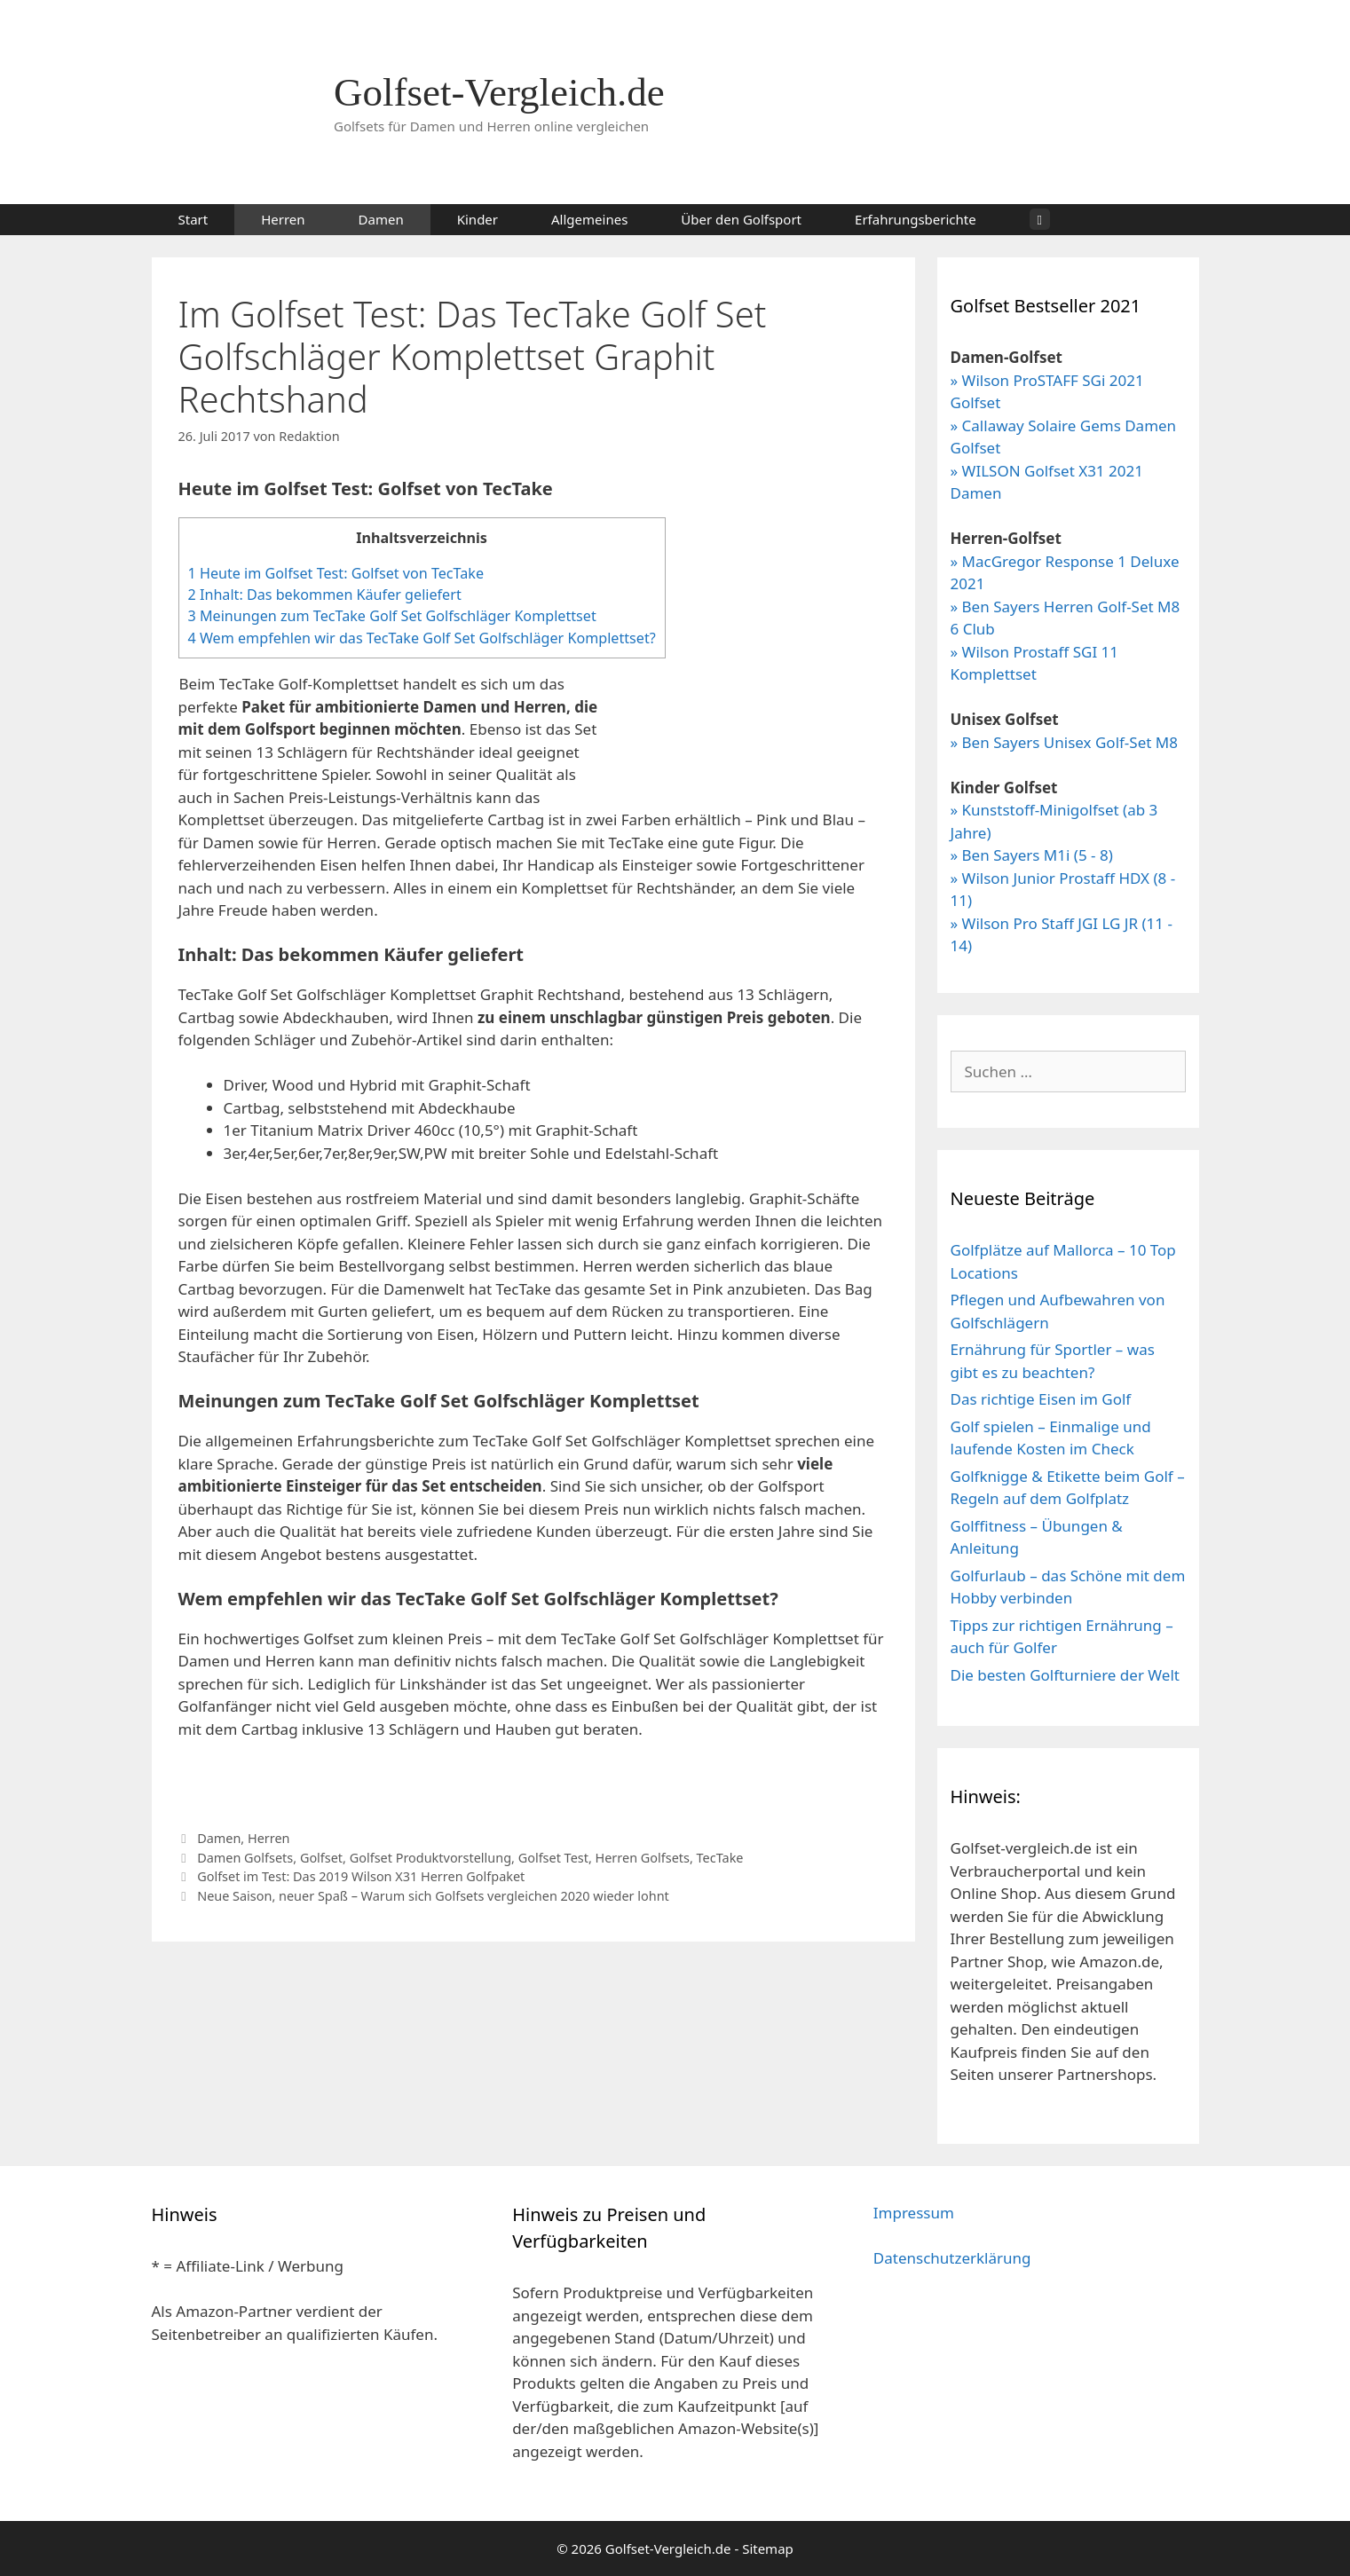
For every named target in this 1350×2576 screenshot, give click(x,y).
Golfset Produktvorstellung (430, 1857)
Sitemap (767, 2548)
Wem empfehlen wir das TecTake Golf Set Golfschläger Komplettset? (422, 638)
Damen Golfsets (245, 1857)
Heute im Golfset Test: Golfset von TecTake (336, 573)
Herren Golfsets (643, 1857)
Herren (282, 219)
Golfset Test (553, 1857)
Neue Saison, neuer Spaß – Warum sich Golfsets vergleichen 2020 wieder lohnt (433, 1895)
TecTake (720, 1857)
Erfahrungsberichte (915, 219)
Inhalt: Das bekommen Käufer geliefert (325, 594)
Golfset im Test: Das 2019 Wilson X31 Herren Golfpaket (361, 1876)
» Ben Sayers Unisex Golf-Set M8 (1064, 742)
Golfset (321, 1857)
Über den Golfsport (741, 219)
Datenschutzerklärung (952, 2258)
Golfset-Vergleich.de (499, 92)
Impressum (913, 2212)
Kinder (477, 219)
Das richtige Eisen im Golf (1041, 1399)
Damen (381, 219)
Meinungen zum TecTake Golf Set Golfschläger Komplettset (392, 616)
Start (193, 219)
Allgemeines (589, 219)
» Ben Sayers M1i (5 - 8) (1032, 855)
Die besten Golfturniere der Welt (1065, 1675)
